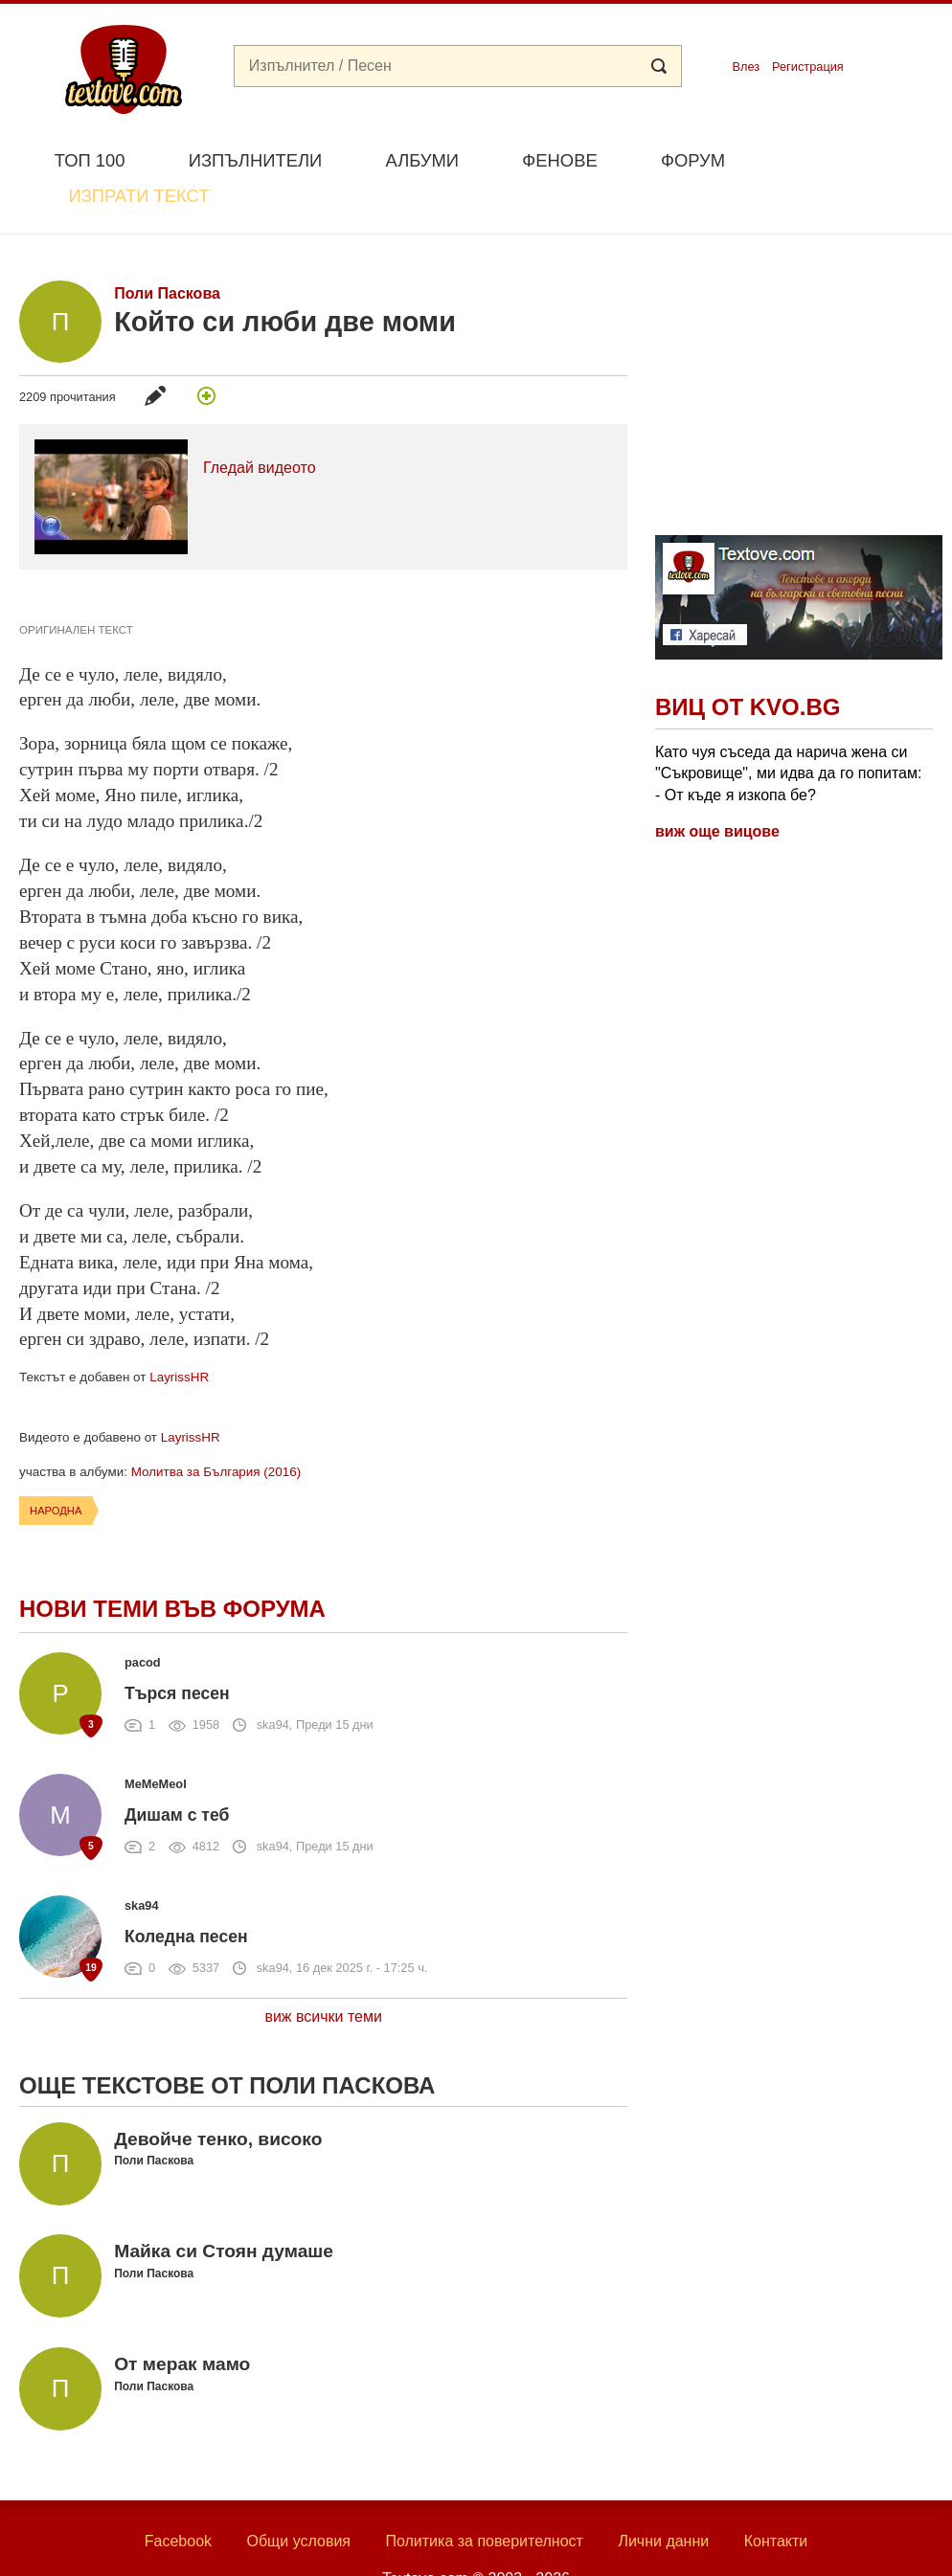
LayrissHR (179, 1333)
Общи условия (298, 2497)
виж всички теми (323, 1972)
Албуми (422, 160)
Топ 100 (90, 160)
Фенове (559, 160)
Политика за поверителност (484, 2497)
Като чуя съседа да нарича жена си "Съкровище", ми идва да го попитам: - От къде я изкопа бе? (788, 728)
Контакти (776, 2497)
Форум (693, 160)
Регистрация (808, 66)
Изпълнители (255, 160)
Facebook (178, 2497)
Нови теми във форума (172, 1564)
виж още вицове (717, 786)
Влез (745, 66)
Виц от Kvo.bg (747, 663)
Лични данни (663, 2497)
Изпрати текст (846, 158)
